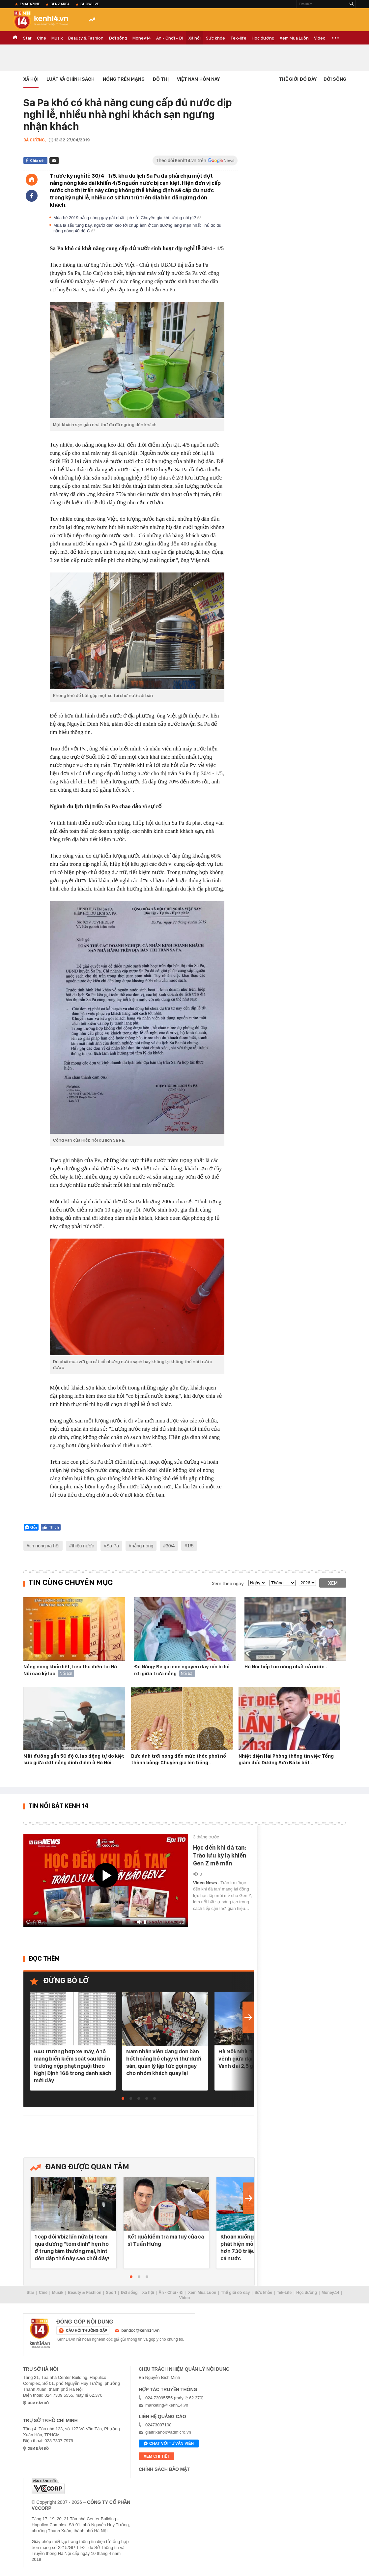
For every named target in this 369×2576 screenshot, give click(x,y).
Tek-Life (284, 2292)
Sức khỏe (215, 38)
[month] (283, 1583)
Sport (111, 2292)
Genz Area (60, 4)
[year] (307, 1583)
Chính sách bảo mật (164, 2469)
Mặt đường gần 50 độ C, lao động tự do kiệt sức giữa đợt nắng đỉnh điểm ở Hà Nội (73, 1759)
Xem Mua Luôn (294, 38)
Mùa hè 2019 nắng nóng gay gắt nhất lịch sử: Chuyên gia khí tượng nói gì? (127, 217)
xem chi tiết (156, 2456)
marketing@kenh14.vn (166, 2405)
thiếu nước (83, 1545)
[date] (257, 1583)
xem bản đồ (38, 2403)
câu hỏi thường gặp (86, 2330)
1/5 (190, 1545)
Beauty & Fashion (85, 38)
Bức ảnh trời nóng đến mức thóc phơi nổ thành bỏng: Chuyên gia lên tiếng (178, 1759)
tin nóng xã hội (44, 1545)
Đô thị (161, 79)
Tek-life (238, 38)
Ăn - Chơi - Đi (169, 38)
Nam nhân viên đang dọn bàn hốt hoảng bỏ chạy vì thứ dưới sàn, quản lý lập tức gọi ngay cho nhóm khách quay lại (163, 2062)
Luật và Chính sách (70, 79)
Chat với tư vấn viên (169, 2443)
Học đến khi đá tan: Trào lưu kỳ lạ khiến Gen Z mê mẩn (219, 1855)
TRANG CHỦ (15, 37)
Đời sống (118, 38)
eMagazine (30, 4)
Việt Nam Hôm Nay (198, 79)
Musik (57, 38)
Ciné (41, 38)
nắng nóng (142, 1545)
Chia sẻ (36, 160)
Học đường (263, 38)
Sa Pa (112, 1545)
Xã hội (194, 38)
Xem (333, 1583)
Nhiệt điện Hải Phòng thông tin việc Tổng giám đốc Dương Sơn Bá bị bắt (286, 1759)
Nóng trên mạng (124, 79)
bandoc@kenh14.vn (141, 2330)
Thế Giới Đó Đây (298, 79)
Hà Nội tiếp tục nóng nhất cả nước (285, 1667)
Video (320, 38)
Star (27, 38)
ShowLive (89, 4)
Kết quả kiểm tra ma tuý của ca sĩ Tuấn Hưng (166, 2240)
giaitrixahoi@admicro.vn (168, 2432)
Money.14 (141, 38)
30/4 (170, 1545)
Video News (205, 1882)
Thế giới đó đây (235, 2292)
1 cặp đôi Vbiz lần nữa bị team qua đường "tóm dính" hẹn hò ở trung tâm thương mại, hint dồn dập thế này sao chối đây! (72, 2247)
